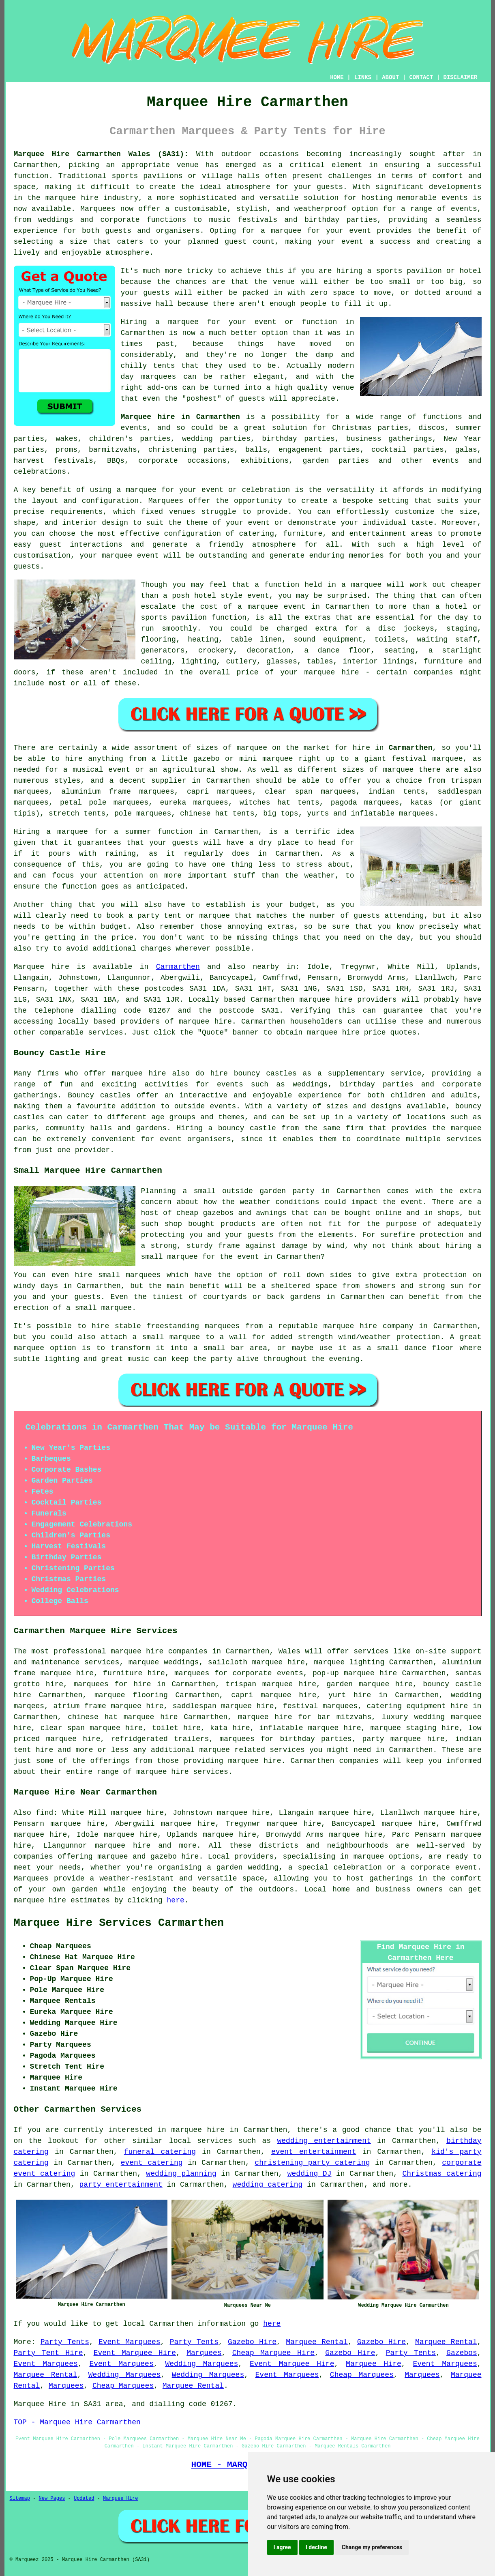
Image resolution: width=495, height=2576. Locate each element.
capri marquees (219, 792)
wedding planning (181, 2174)
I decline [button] (316, 2547)
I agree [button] (282, 2547)
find (44, 1813)
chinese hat (204, 813)
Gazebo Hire (252, 2342)
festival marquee (427, 759)
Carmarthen (410, 748)
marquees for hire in (119, 1684)
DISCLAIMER (460, 77)
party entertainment (121, 2185)
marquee (366, 585)
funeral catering (160, 2152)
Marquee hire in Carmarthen (180, 417)
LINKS (362, 77)
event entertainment (313, 2152)
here (175, 1900)
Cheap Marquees (362, 2375)
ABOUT (390, 77)
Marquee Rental (317, 2342)
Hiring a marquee (51, 832)
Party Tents (65, 2342)
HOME (337, 77)
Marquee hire (41, 967)
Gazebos (461, 2353)
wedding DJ (309, 2174)
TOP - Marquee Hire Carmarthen (77, 2422)
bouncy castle (247, 1128)
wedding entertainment (324, 2141)
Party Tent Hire (48, 2353)
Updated (84, 2498)
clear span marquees (310, 792)
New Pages (52, 2498)
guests (185, 843)
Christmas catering (441, 2174)
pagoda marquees (365, 803)
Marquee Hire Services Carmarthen (119, 1923)
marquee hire (325, 1000)
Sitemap (20, 2498)
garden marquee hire (369, 1684)
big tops (280, 813)
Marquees (203, 2353)
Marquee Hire (373, 2364)
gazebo (206, 759)
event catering (152, 2163)
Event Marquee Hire (135, 2353)
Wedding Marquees (201, 2364)
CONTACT (421, 77)
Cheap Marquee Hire (273, 2353)
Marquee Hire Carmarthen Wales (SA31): (101, 154)
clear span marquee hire (92, 1728)
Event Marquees (130, 2342)
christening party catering (312, 2163)
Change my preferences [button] (372, 2547)
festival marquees (320, 1706)
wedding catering (268, 2185)
